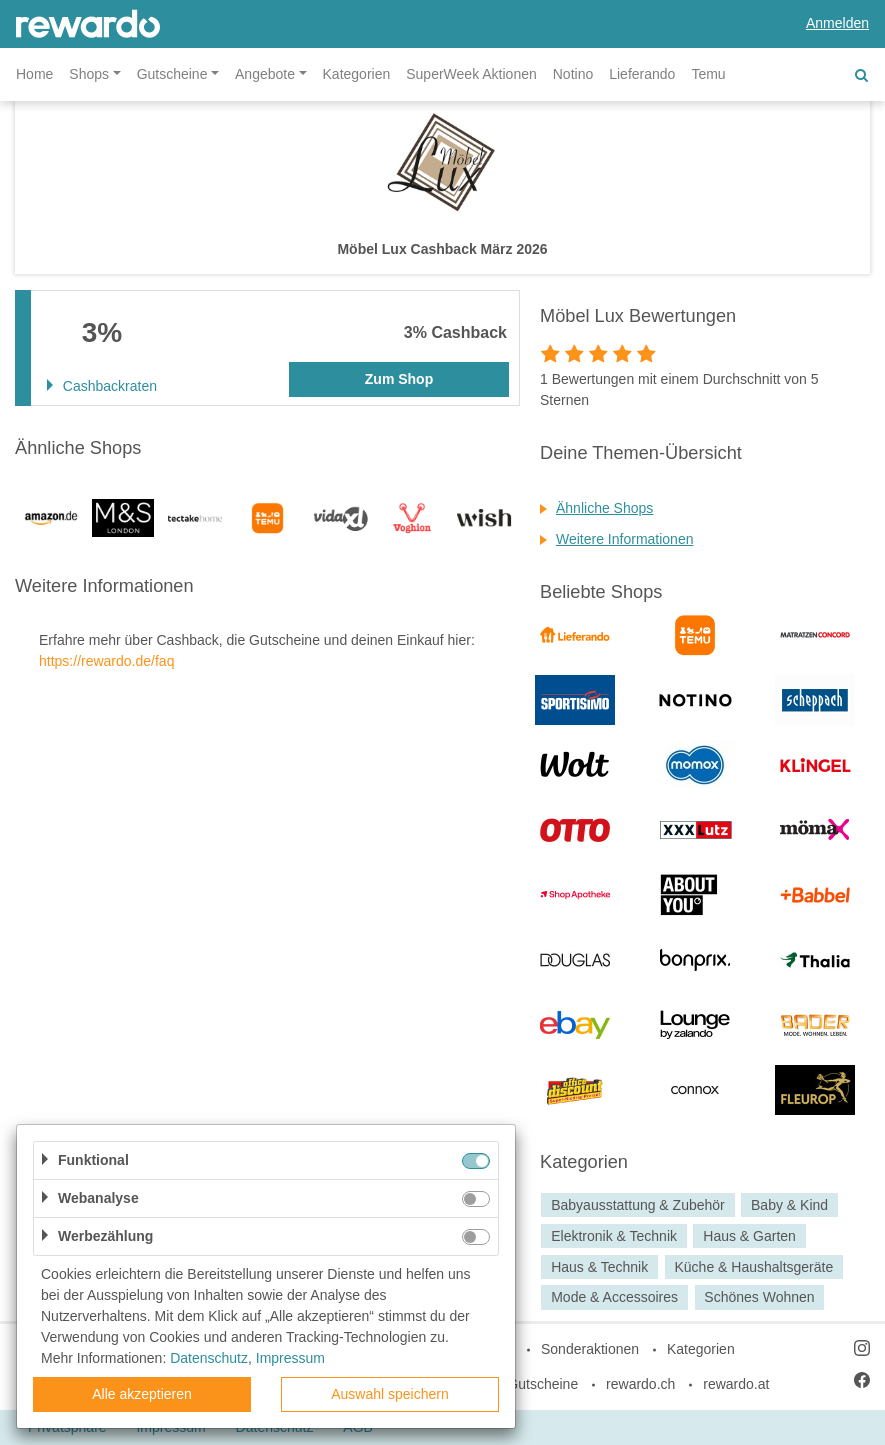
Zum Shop (399, 379)
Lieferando (642, 74)
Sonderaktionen (590, 1349)
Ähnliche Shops (604, 508)
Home (34, 74)
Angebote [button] (265, 74)
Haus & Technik (599, 1267)
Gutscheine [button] (172, 74)
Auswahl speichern (390, 1394)
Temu (708, 74)
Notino (573, 74)
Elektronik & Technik (614, 1236)
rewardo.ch (640, 1384)
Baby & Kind (789, 1205)
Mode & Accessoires (614, 1298)
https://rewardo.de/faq (106, 661)
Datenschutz (209, 1358)
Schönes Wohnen (759, 1298)
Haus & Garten (749, 1236)
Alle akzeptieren (142, 1394)
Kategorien (357, 74)
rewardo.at (736, 1384)
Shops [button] (89, 74)
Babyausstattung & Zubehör (638, 1205)
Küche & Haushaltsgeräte (753, 1267)
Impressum (290, 1358)
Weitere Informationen (624, 539)
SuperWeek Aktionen (471, 74)
